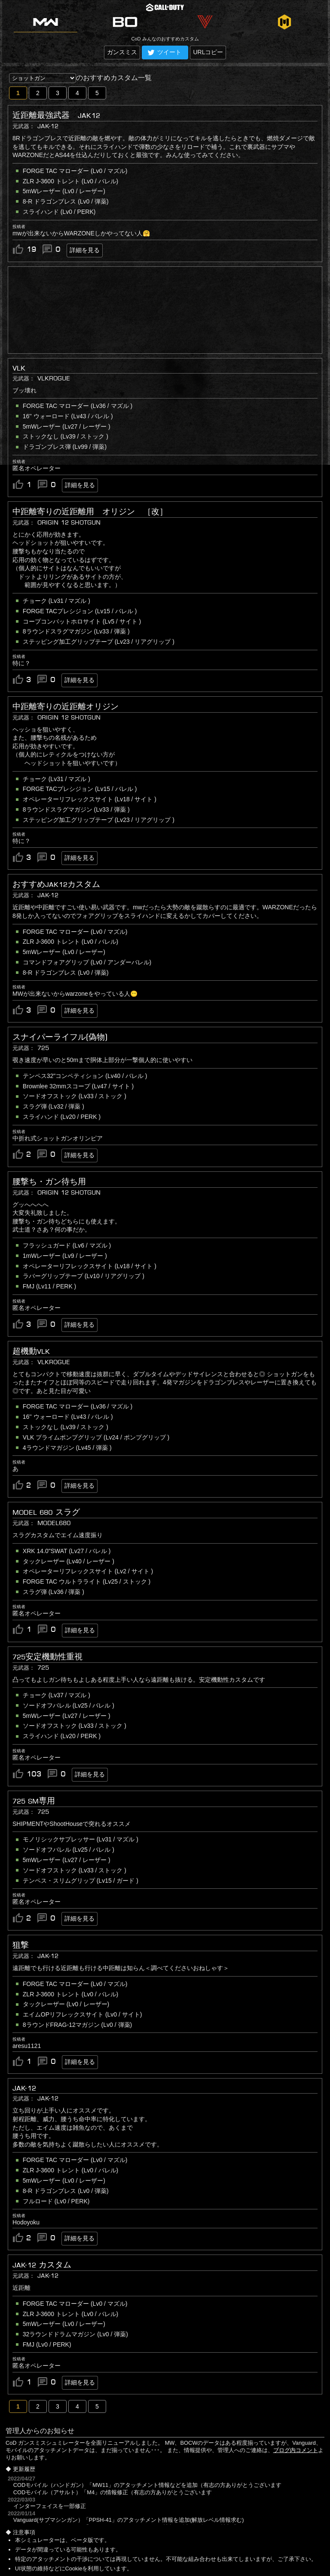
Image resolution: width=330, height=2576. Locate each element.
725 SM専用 (33, 1801)
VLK (18, 368)
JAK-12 (24, 2088)
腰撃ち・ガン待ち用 (49, 1182)
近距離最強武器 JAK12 (56, 115)
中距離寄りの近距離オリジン (65, 706)
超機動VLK (31, 1351)
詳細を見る (85, 250)
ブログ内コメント (295, 2450)
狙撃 (20, 1945)
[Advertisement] (165, 310)
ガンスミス (122, 52)
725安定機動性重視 (47, 1657)
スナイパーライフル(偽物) (59, 1037)
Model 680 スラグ (46, 1512)
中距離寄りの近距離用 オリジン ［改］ (90, 512)
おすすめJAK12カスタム (56, 884)
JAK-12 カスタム (41, 2265)
